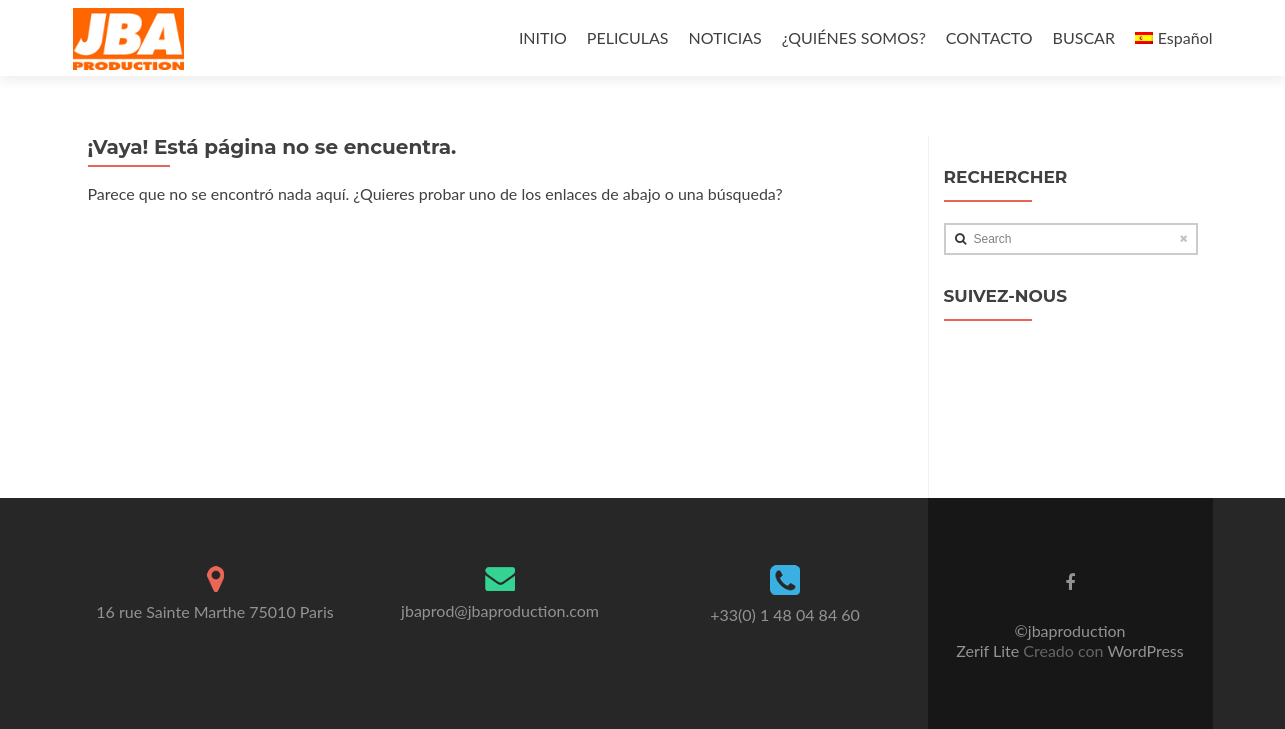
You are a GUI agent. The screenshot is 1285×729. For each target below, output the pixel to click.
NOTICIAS (725, 37)
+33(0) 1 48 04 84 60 (785, 614)
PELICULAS (628, 37)
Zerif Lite (989, 650)
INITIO (543, 37)
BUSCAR (1084, 37)
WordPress (1144, 650)
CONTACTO (989, 37)
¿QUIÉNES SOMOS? (854, 37)
